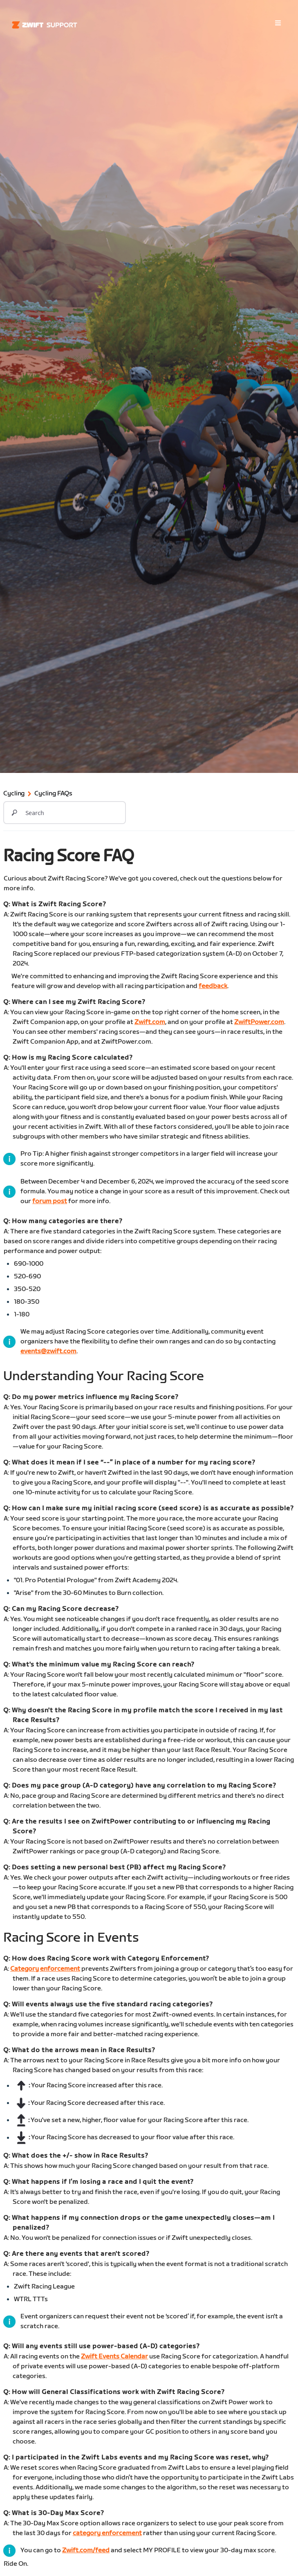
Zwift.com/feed (86, 2550)
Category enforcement (45, 1969)
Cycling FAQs (53, 794)
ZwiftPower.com (259, 1022)
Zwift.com (149, 1022)
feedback (213, 986)
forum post (49, 1201)
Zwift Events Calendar (114, 2356)
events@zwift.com (48, 1351)
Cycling (14, 794)
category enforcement (107, 2533)
